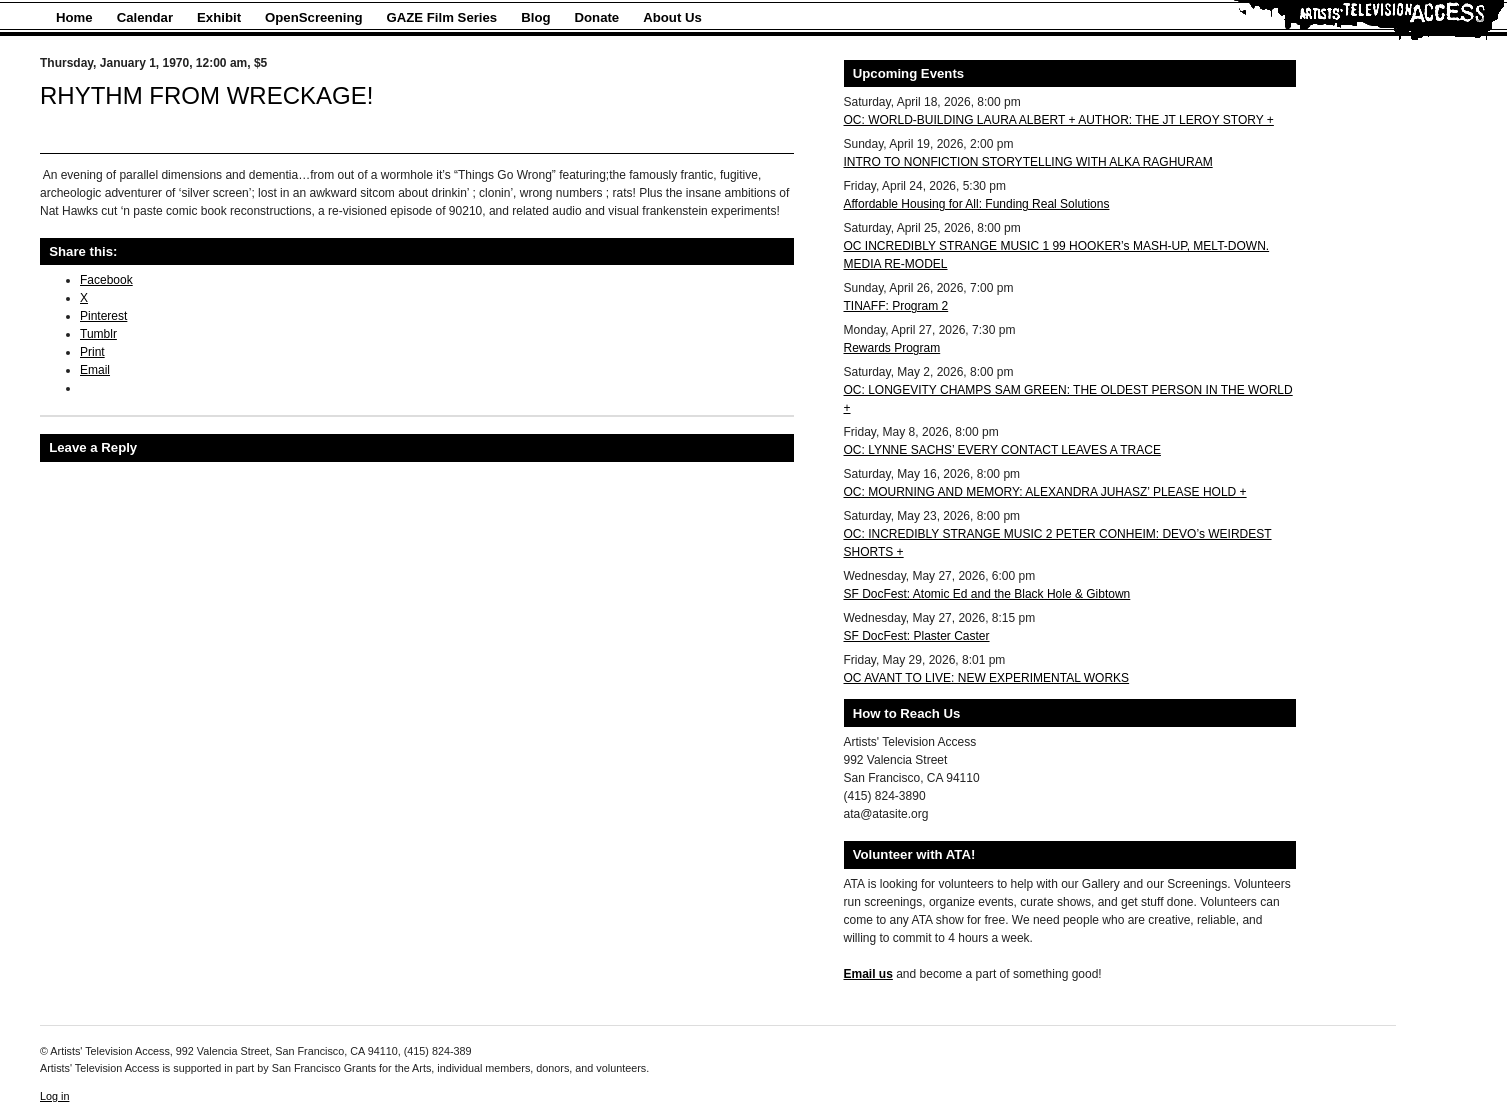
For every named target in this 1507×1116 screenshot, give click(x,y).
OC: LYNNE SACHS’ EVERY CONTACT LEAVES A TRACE (1002, 450)
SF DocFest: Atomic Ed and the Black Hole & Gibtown (987, 594)
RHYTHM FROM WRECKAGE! (206, 95)
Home (74, 17)
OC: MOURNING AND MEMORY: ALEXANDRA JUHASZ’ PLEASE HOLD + (1045, 492)
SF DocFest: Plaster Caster (917, 636)
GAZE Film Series (442, 17)
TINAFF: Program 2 (896, 306)
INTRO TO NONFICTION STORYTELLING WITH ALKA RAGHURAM (1028, 162)
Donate (597, 17)
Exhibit (219, 17)
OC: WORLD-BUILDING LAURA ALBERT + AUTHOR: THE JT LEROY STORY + (1059, 120)
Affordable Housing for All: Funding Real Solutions (977, 204)
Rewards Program (892, 348)
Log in (54, 1096)
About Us (672, 17)
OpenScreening (313, 17)
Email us (868, 974)
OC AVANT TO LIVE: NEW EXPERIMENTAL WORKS (987, 678)
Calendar (145, 17)
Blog (535, 17)
